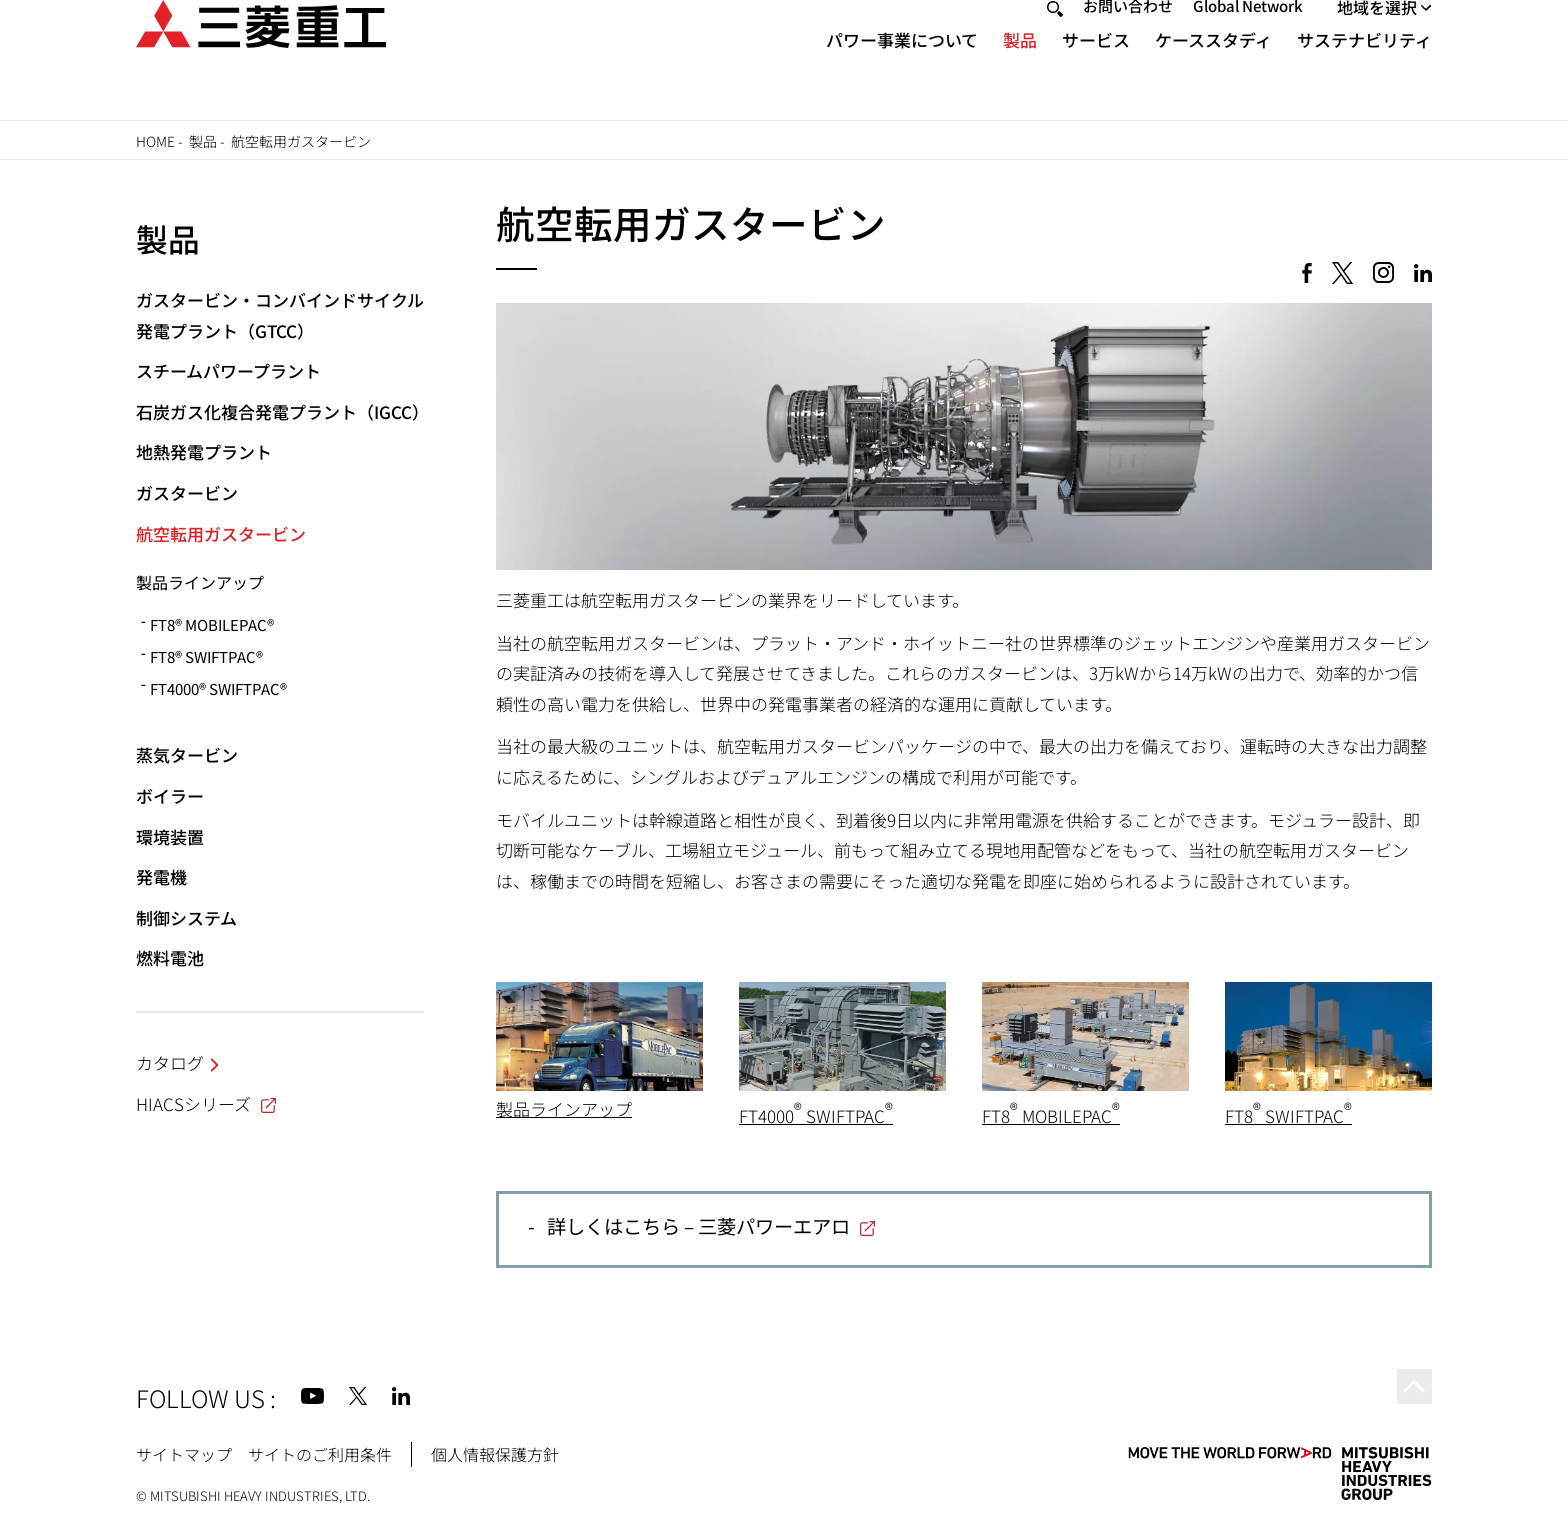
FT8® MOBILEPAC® (212, 624)
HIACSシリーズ (207, 1103)
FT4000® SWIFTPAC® (218, 688)
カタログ (170, 1062)
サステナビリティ (1364, 75)
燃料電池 (170, 957)
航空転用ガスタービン (221, 533)
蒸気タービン (187, 754)
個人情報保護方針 (495, 1454)
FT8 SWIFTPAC (1288, 1115)
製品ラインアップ (564, 1108)
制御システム (186, 917)
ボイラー (170, 795)
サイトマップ (184, 1454)
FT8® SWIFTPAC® (206, 656)
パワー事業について (902, 75)
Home (155, 141)
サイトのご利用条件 (320, 1454)
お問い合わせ (1128, 41)
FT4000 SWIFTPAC (816, 1115)
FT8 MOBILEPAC (1051, 1115)
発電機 (161, 876)
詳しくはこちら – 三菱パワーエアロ (698, 1226)
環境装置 (170, 836)
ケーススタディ (1213, 75)
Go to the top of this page (1408, 1393)
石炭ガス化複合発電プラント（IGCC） (282, 411)
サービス (1096, 75)
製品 (1020, 75)
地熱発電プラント (204, 451)
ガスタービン (187, 492)
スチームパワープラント (228, 370)
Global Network (1248, 41)
